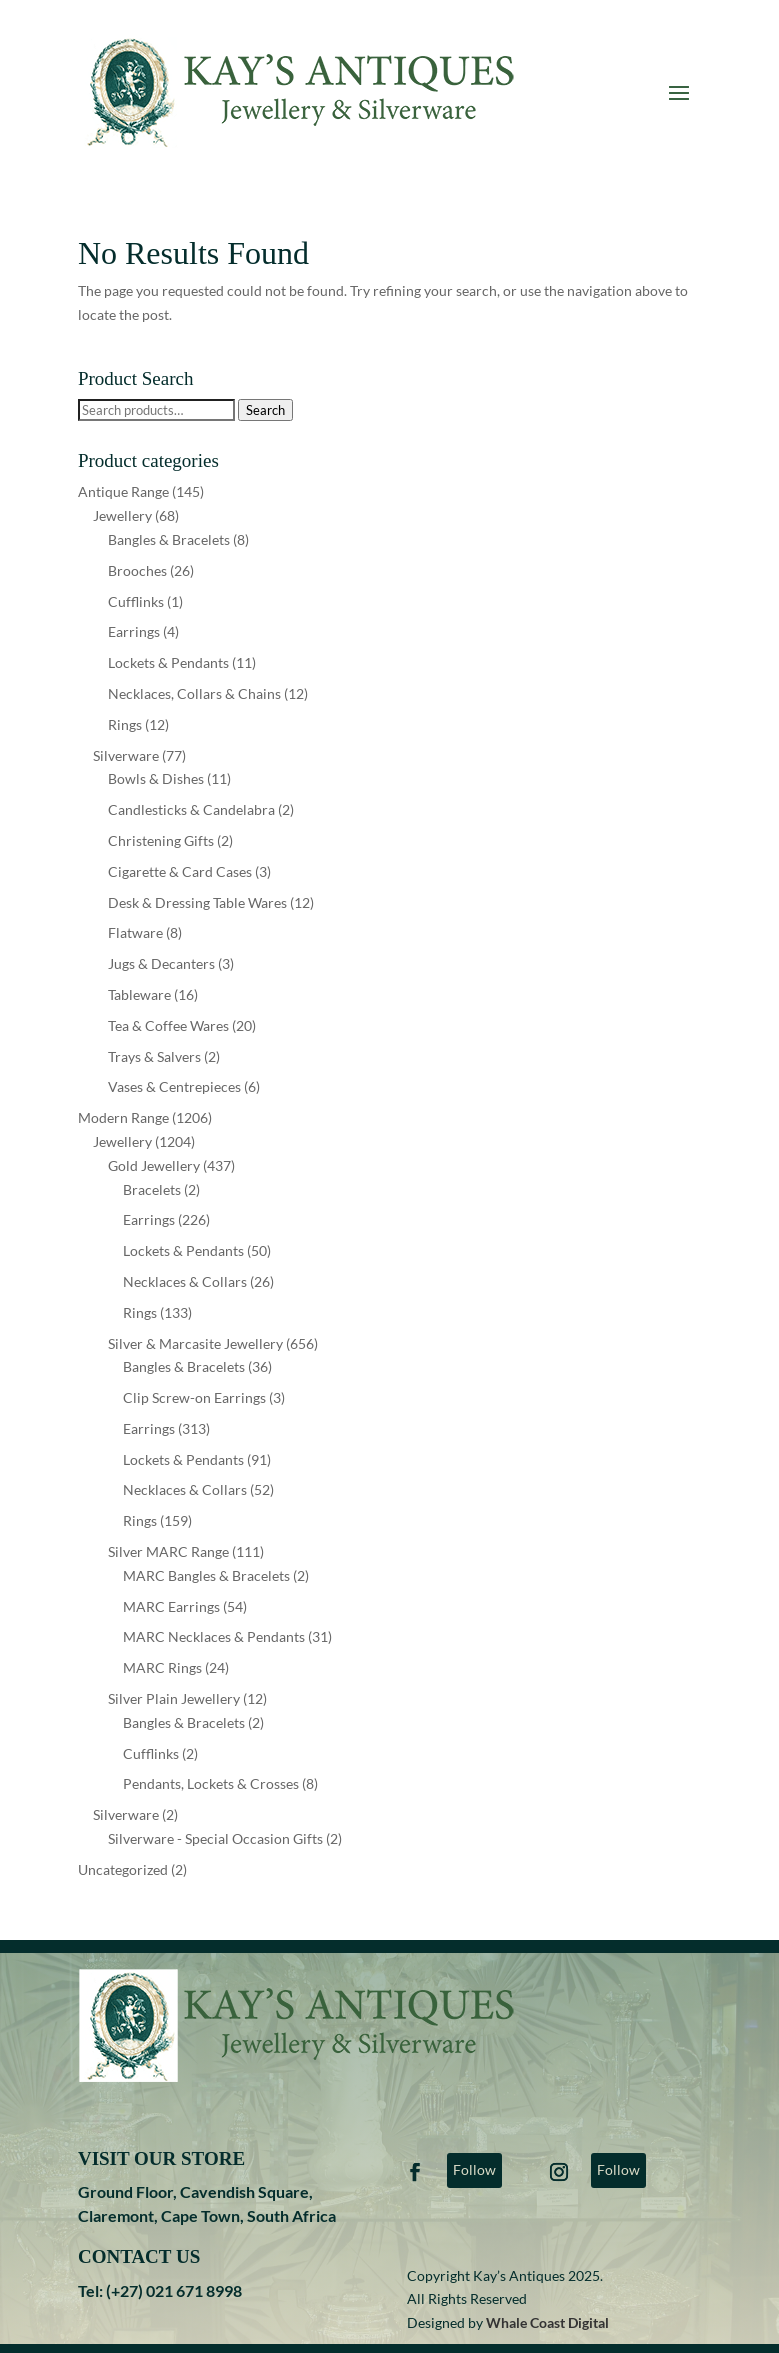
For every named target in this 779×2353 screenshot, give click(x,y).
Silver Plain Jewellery (174, 1698)
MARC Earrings (171, 1606)
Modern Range (123, 1117)
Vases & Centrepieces (174, 1086)
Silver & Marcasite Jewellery (195, 1343)
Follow (474, 2169)
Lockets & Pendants (168, 662)
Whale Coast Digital (547, 2322)
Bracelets (152, 1189)
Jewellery (122, 515)
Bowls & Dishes (156, 778)
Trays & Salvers (154, 1056)
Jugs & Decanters (161, 963)
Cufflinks (136, 601)
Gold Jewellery (154, 1165)
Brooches (137, 570)
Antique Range (123, 491)
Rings (125, 724)
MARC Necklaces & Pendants (214, 1636)
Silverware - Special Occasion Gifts (215, 1838)
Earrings (134, 631)
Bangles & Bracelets (169, 539)
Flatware (135, 932)
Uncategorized (123, 1869)
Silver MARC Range (168, 1551)
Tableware (139, 994)
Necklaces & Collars (185, 1281)
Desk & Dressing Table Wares (197, 902)
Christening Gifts (161, 840)
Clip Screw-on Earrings (194, 1397)
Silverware (126, 755)
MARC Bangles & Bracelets (206, 1575)
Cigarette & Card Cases (180, 871)
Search (265, 410)
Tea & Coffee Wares (168, 1025)
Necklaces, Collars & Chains (194, 693)
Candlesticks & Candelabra (191, 809)
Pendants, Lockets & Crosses (211, 1783)
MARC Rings (162, 1667)
